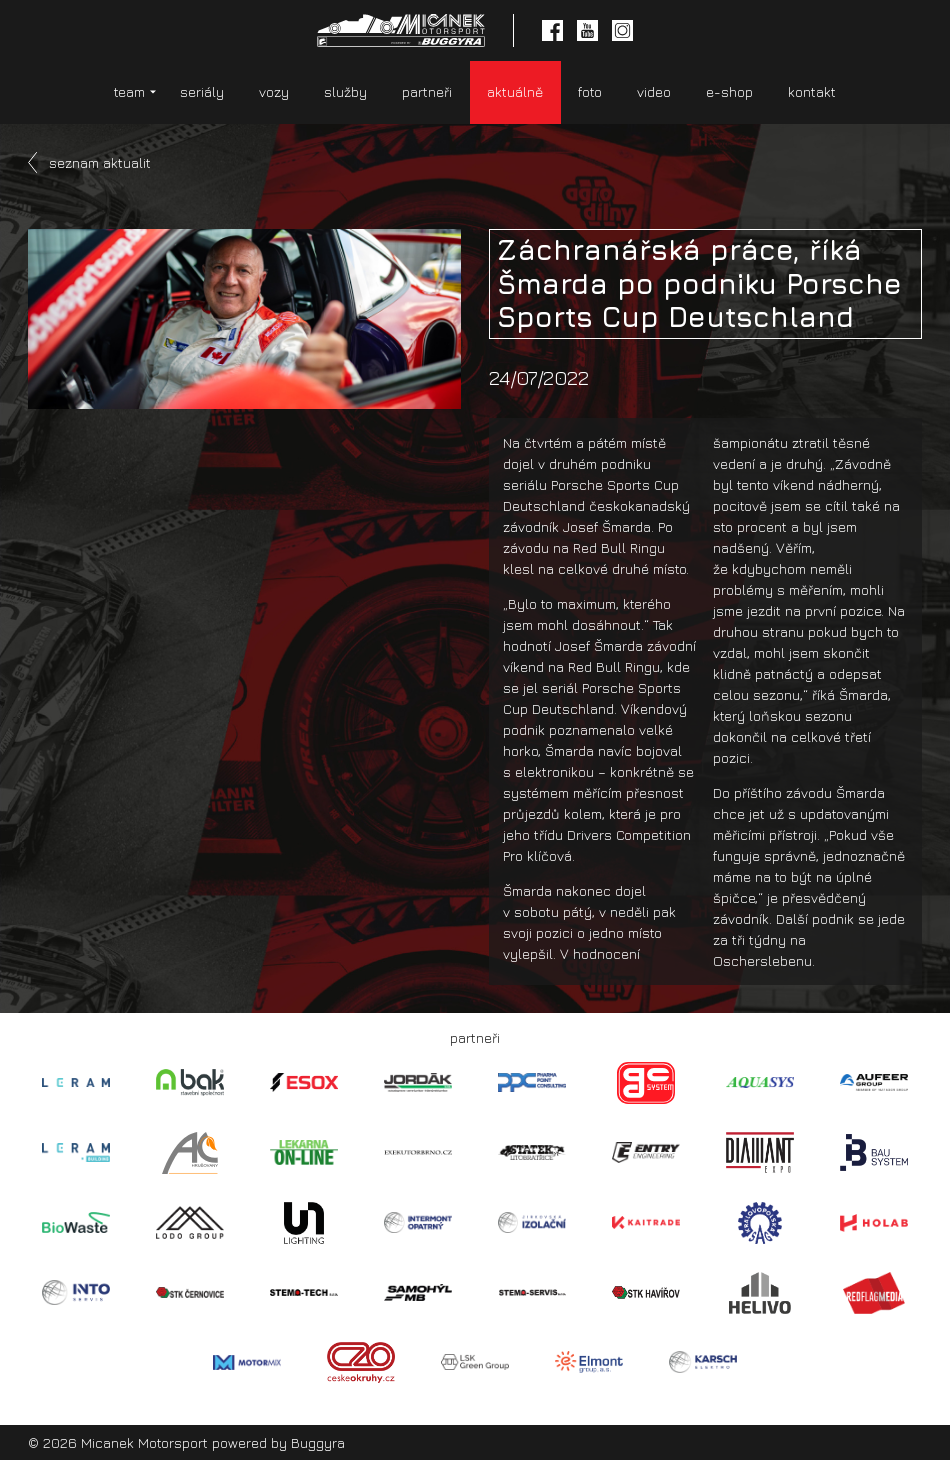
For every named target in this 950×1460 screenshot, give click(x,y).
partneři (427, 91)
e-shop (729, 91)
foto (590, 91)
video (654, 91)
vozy (274, 91)
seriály (202, 91)
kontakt (812, 91)
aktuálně (515, 91)
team (129, 91)
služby (345, 91)
